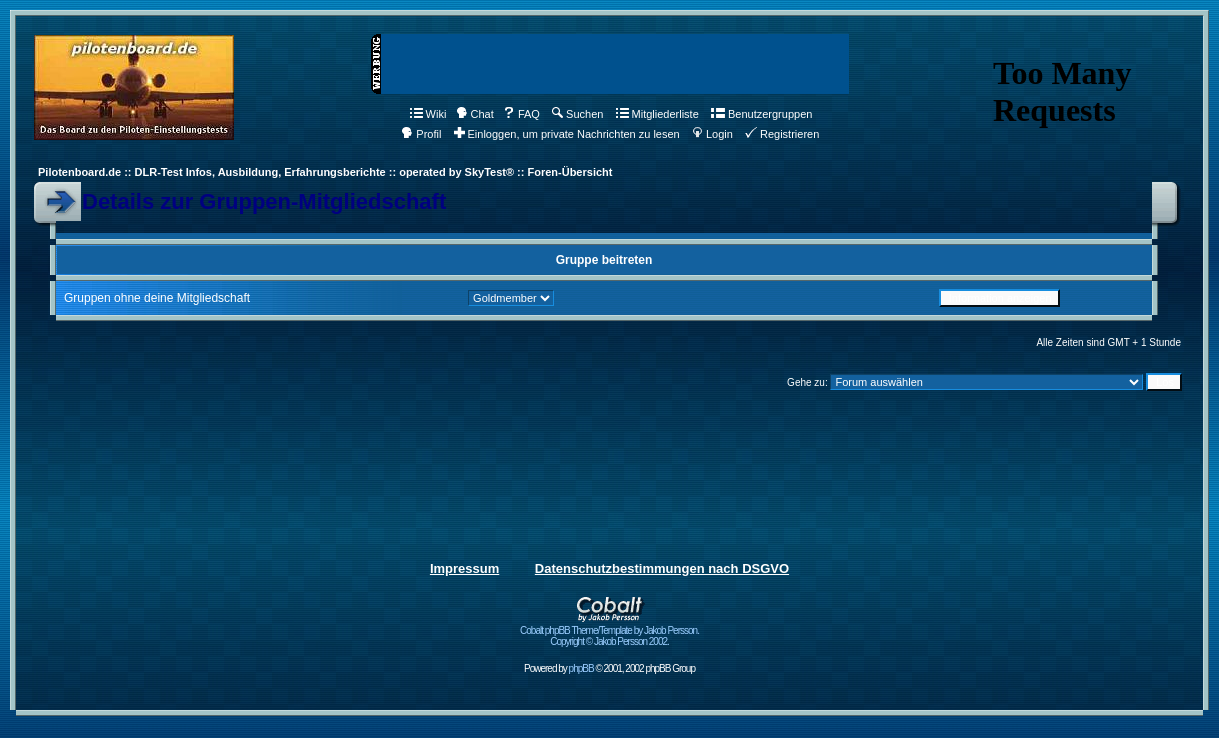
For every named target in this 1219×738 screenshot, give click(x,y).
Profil (421, 134)
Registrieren (782, 134)
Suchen (577, 114)
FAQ (521, 114)
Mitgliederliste (657, 114)
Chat (475, 114)
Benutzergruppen (761, 114)
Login (712, 134)
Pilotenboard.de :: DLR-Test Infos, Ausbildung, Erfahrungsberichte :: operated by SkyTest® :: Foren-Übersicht (325, 172)
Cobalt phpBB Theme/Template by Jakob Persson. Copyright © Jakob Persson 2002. (609, 631)
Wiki (428, 114)
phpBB (581, 668)
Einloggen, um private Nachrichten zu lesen (567, 134)
